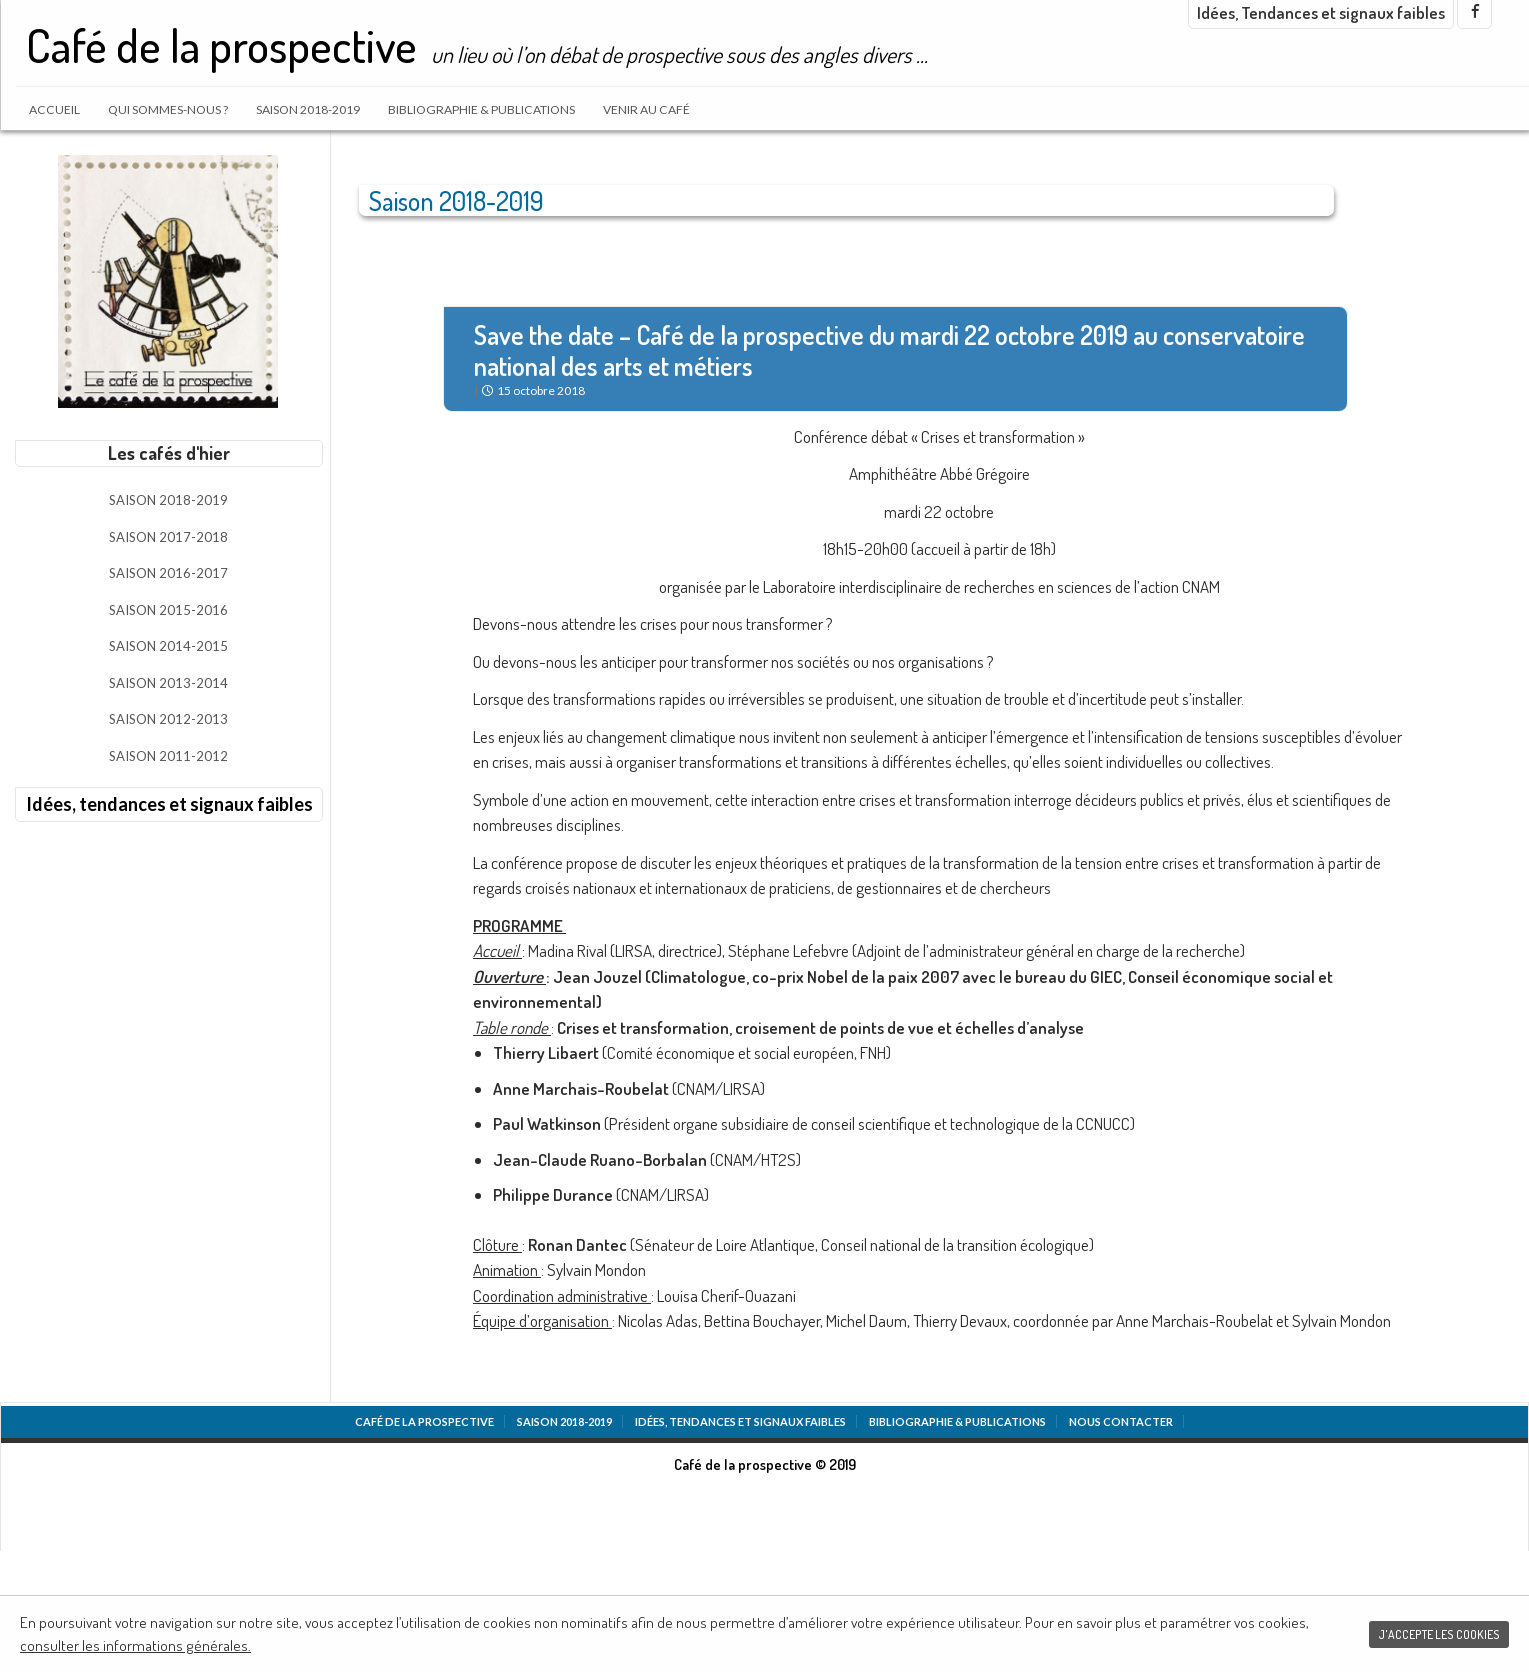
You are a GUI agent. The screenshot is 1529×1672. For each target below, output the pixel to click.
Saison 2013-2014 (168, 683)
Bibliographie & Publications (481, 109)
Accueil (54, 109)
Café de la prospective (221, 45)
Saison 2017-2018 (168, 537)
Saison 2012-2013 (168, 719)
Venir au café (646, 109)
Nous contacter (1121, 1421)
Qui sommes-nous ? (168, 109)
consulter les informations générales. (135, 1645)
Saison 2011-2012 (168, 756)
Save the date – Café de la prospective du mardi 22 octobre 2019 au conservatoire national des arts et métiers (889, 350)
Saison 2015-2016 (168, 610)
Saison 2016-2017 (168, 573)
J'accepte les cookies (1439, 1634)
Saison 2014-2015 (168, 646)
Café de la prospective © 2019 (765, 1464)
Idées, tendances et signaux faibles (169, 804)
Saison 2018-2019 (308, 109)
